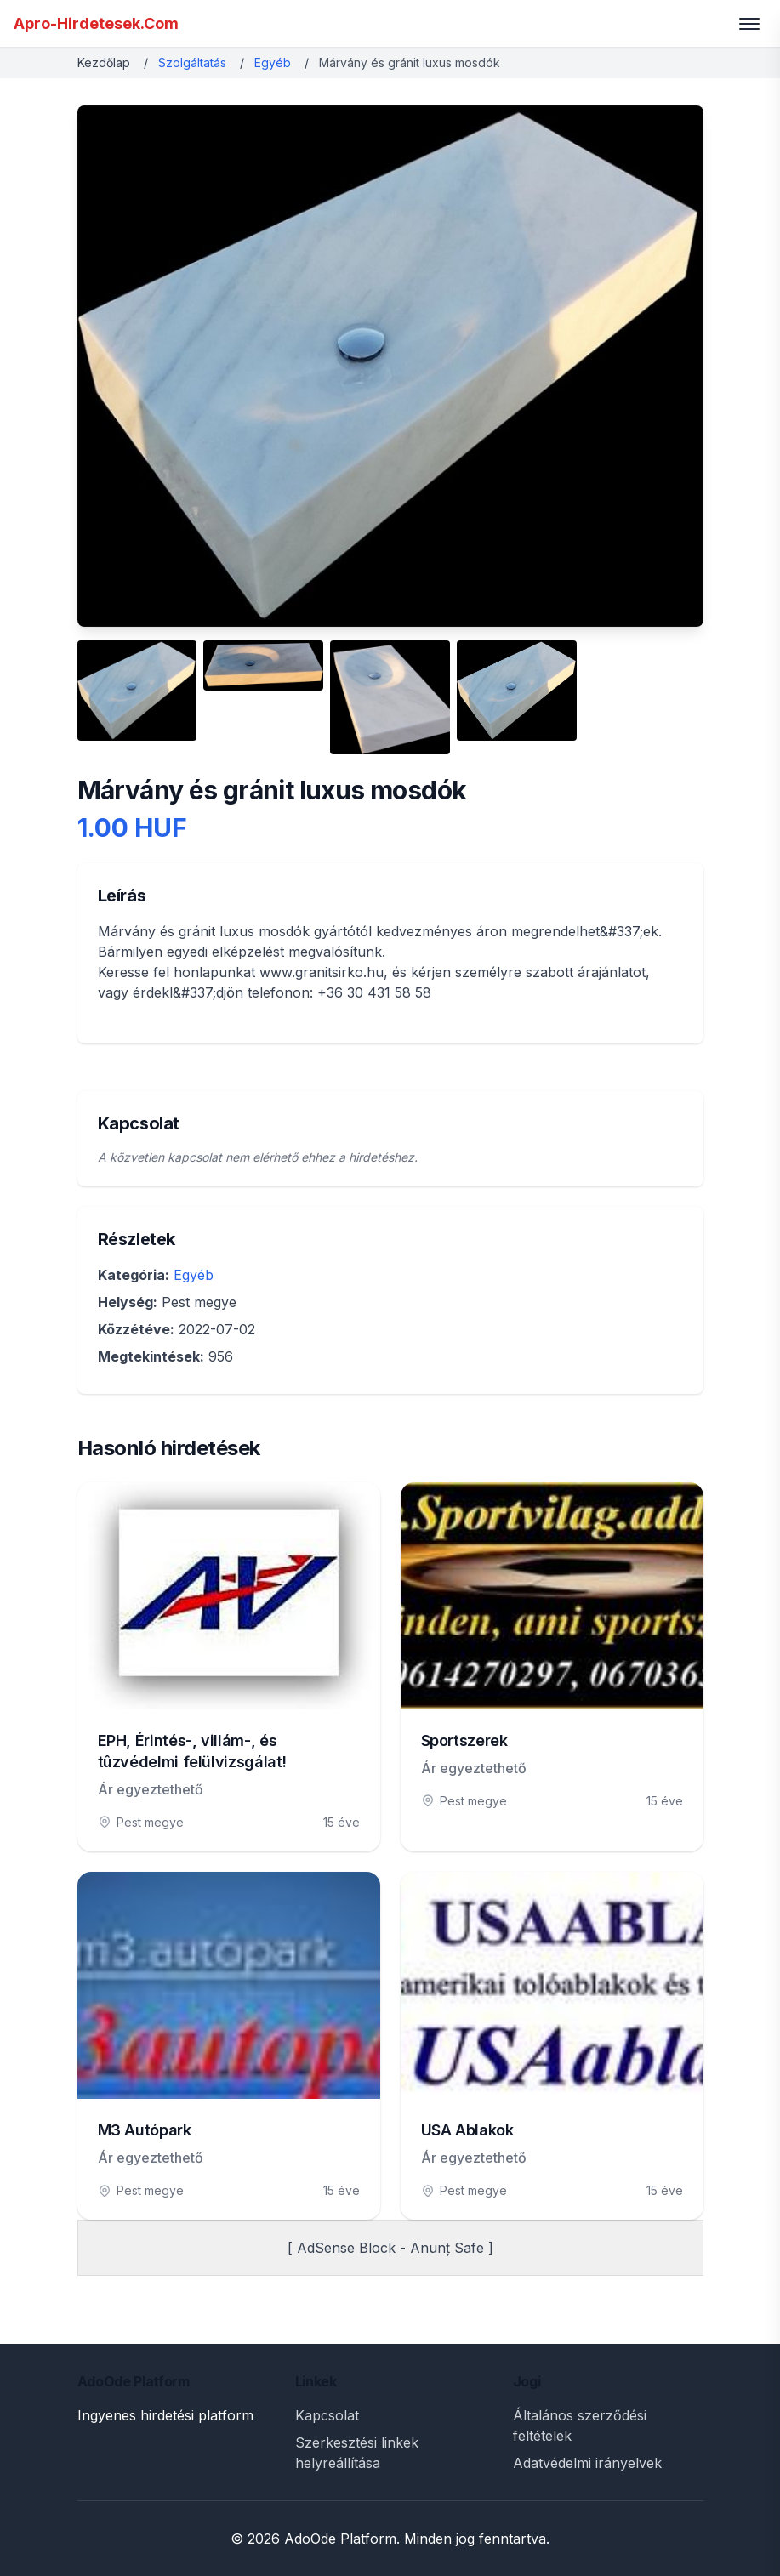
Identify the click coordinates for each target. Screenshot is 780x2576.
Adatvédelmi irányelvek (587, 2462)
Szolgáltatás (192, 62)
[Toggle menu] (749, 24)
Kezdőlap (103, 62)
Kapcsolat (327, 2415)
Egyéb (272, 62)
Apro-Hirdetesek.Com (96, 23)
